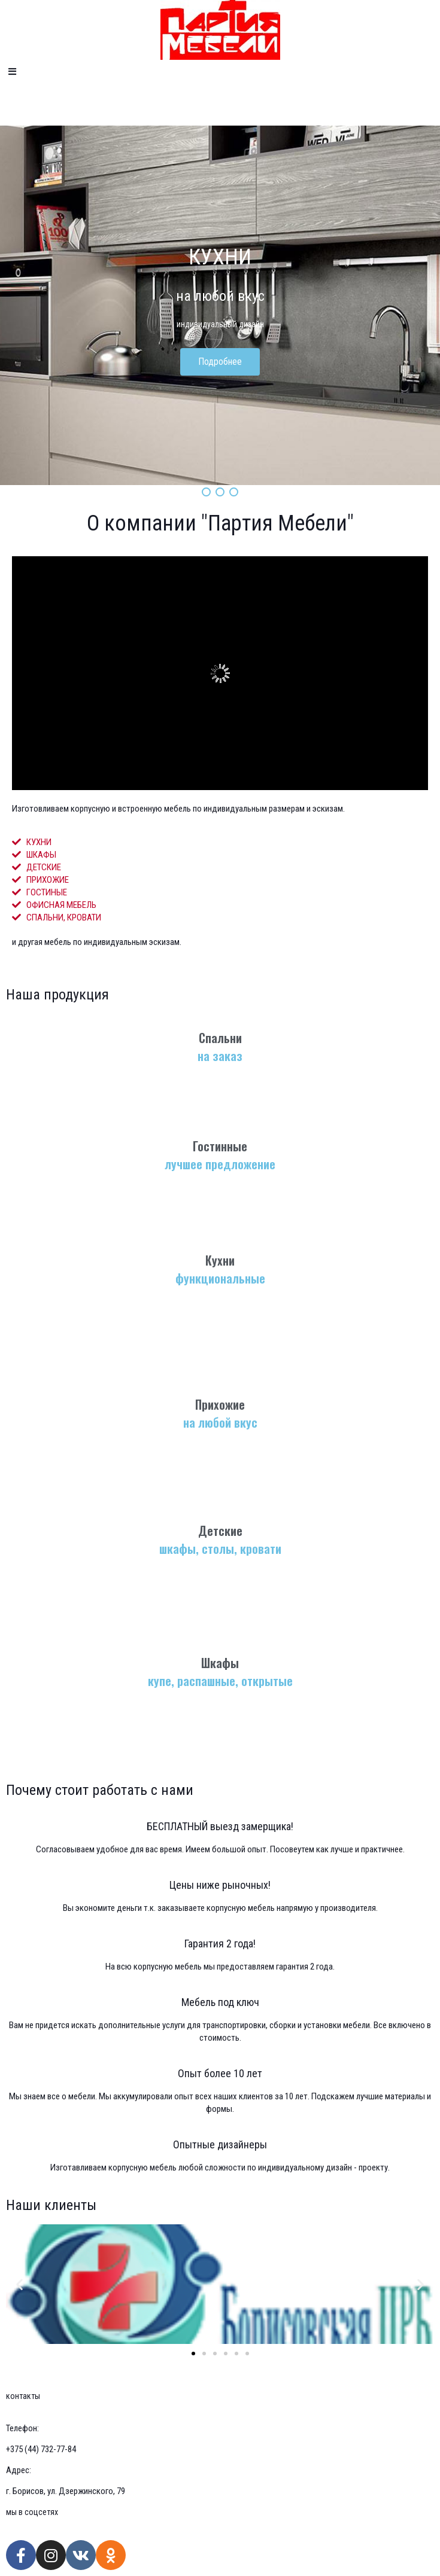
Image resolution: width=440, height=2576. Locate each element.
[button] (193, 2353)
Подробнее (220, 361)
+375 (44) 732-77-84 (41, 2449)
